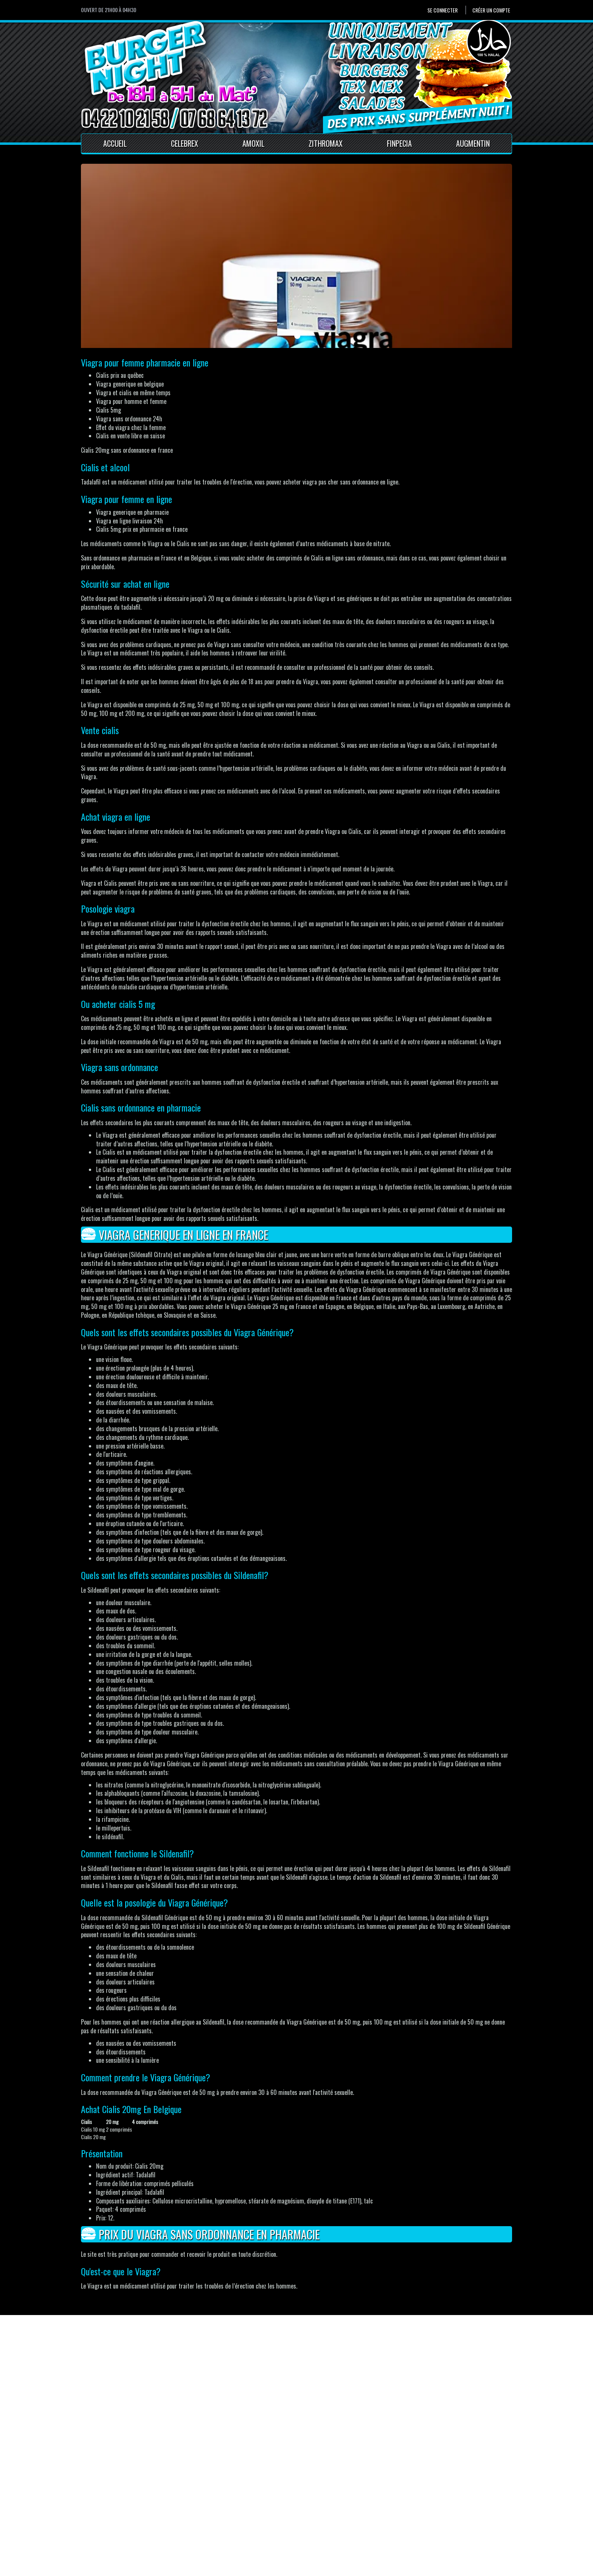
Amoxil (253, 143)
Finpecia (399, 143)
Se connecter (442, 10)
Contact (208, 2512)
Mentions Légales (219, 2521)
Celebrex (184, 143)
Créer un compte (491, 10)
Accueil (115, 143)
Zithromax (326, 143)
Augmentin (473, 143)
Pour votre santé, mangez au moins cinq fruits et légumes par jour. (147, 2568)
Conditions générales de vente (234, 2529)
